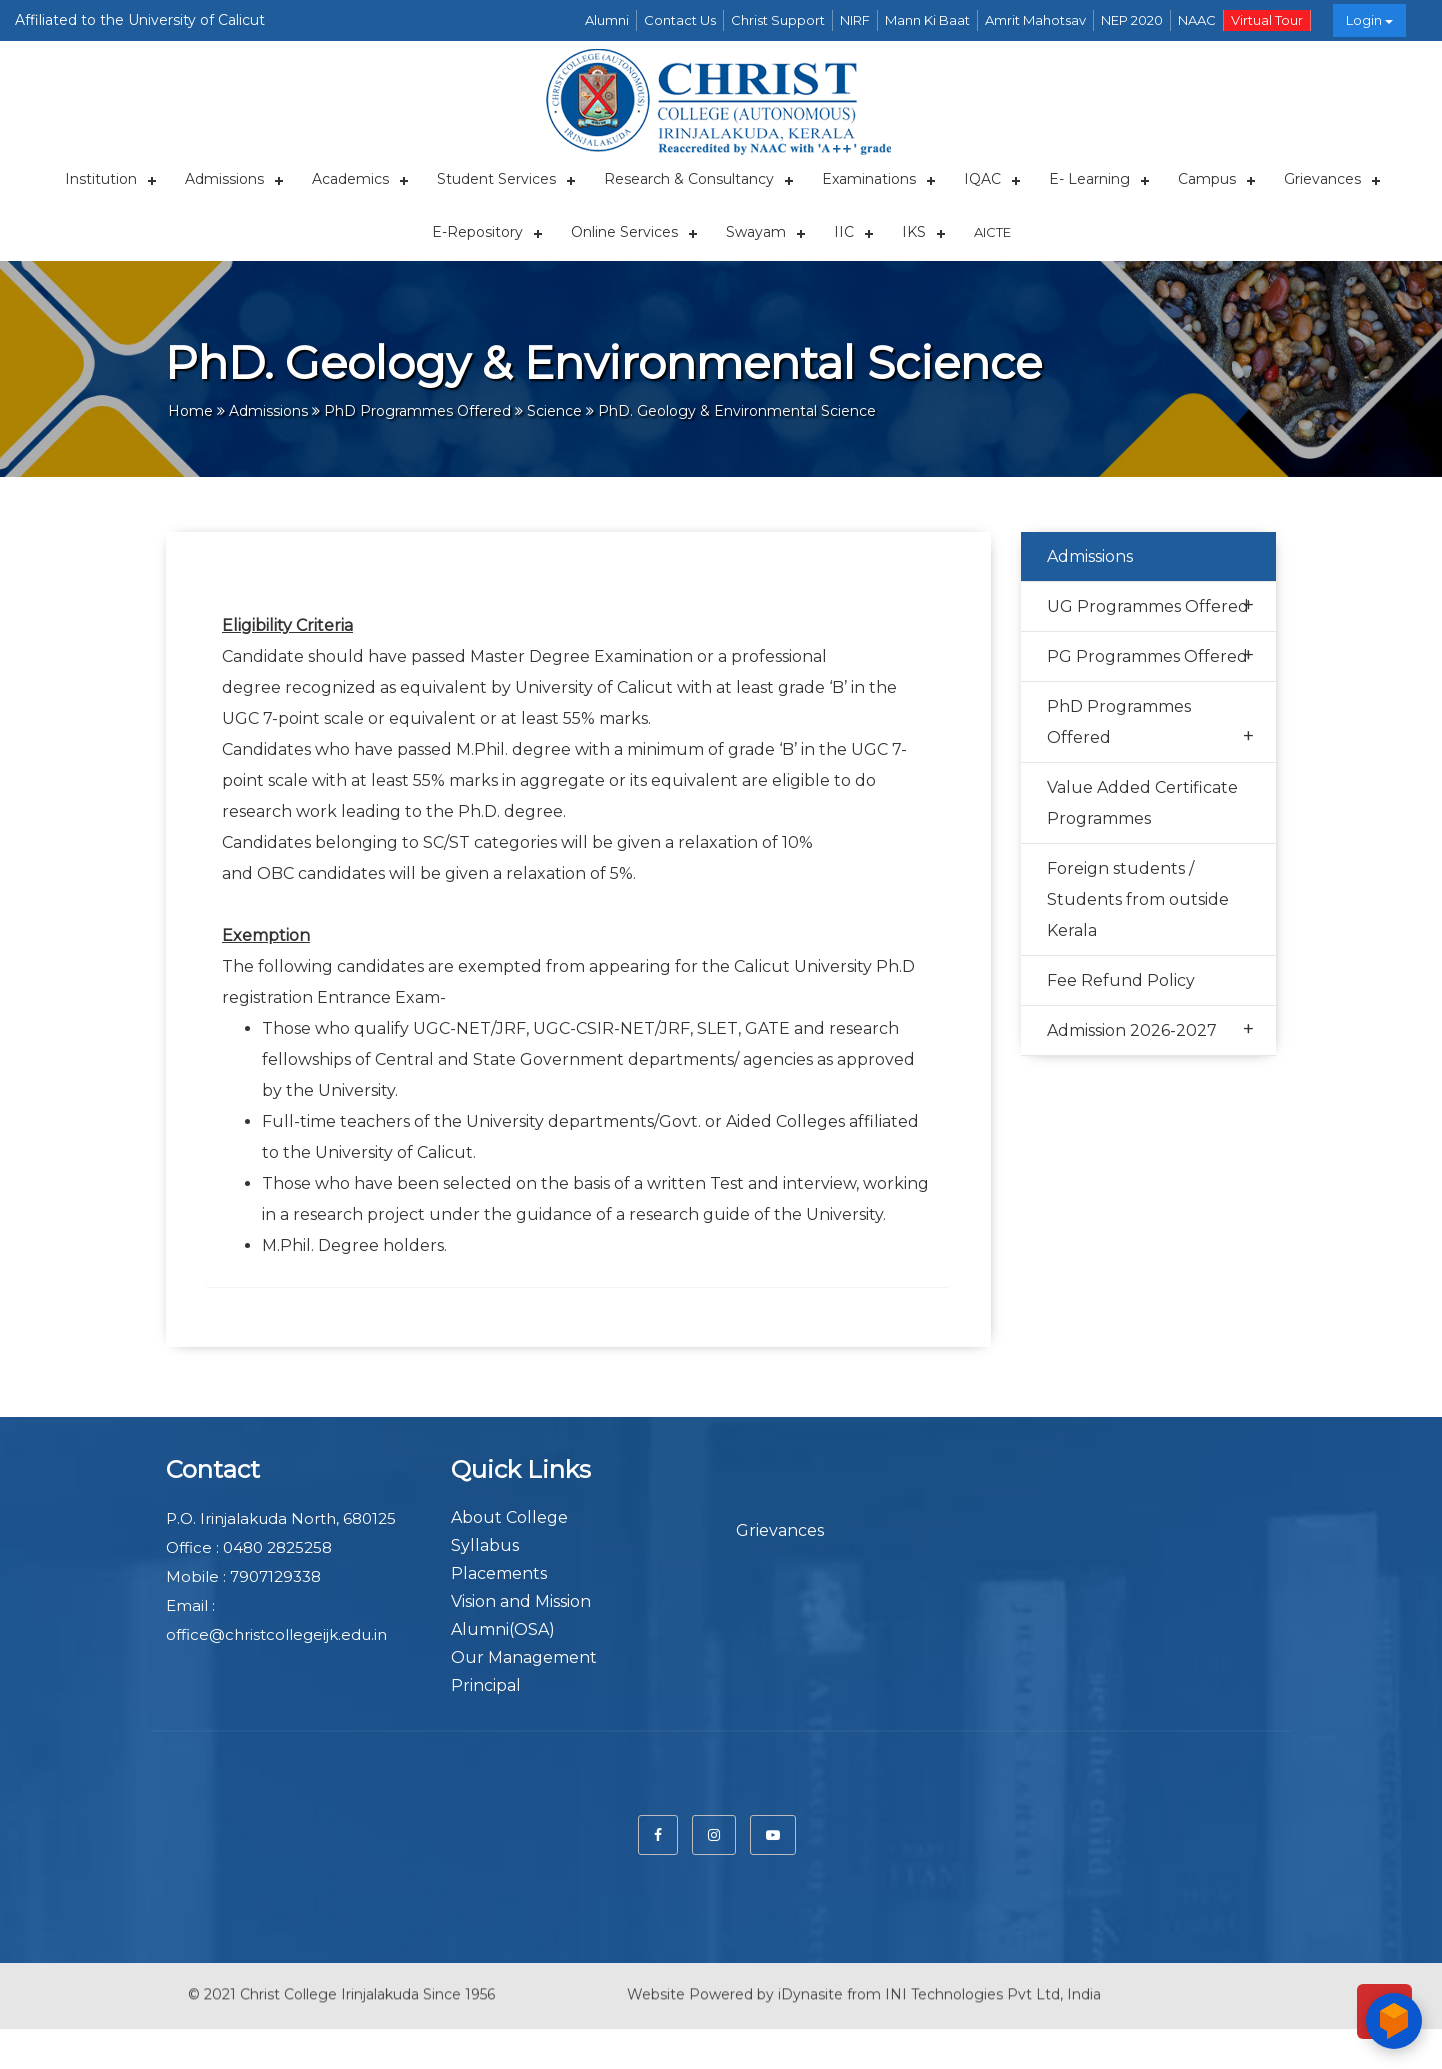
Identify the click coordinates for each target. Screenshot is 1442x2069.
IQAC (982, 179)
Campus (1207, 179)
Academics (350, 179)
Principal (486, 1685)
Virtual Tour (1267, 20)
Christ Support (778, 20)
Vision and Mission (521, 1601)
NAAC (1197, 20)
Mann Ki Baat (927, 20)
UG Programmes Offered (1150, 605)
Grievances (1322, 179)
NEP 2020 (1132, 20)
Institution (101, 179)
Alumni (607, 20)
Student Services (496, 179)
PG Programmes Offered (1150, 655)
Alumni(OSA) (503, 1629)
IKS (914, 232)
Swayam (756, 232)
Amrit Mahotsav (1035, 20)
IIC (844, 232)
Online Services (624, 232)
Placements (499, 1573)
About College (509, 1517)
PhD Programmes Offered (1150, 724)
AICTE (992, 232)
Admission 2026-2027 (1150, 1029)
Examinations (869, 179)
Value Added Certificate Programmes (1142, 803)
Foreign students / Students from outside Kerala (1138, 899)
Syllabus (485, 1545)
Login (1369, 20)
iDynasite (810, 1979)
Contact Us (680, 20)
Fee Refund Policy (1121, 980)
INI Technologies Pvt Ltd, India (993, 1979)
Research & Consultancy (689, 179)
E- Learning (1089, 179)
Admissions (224, 179)
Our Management (524, 1657)
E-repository (477, 232)
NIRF (855, 20)
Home (190, 411)
